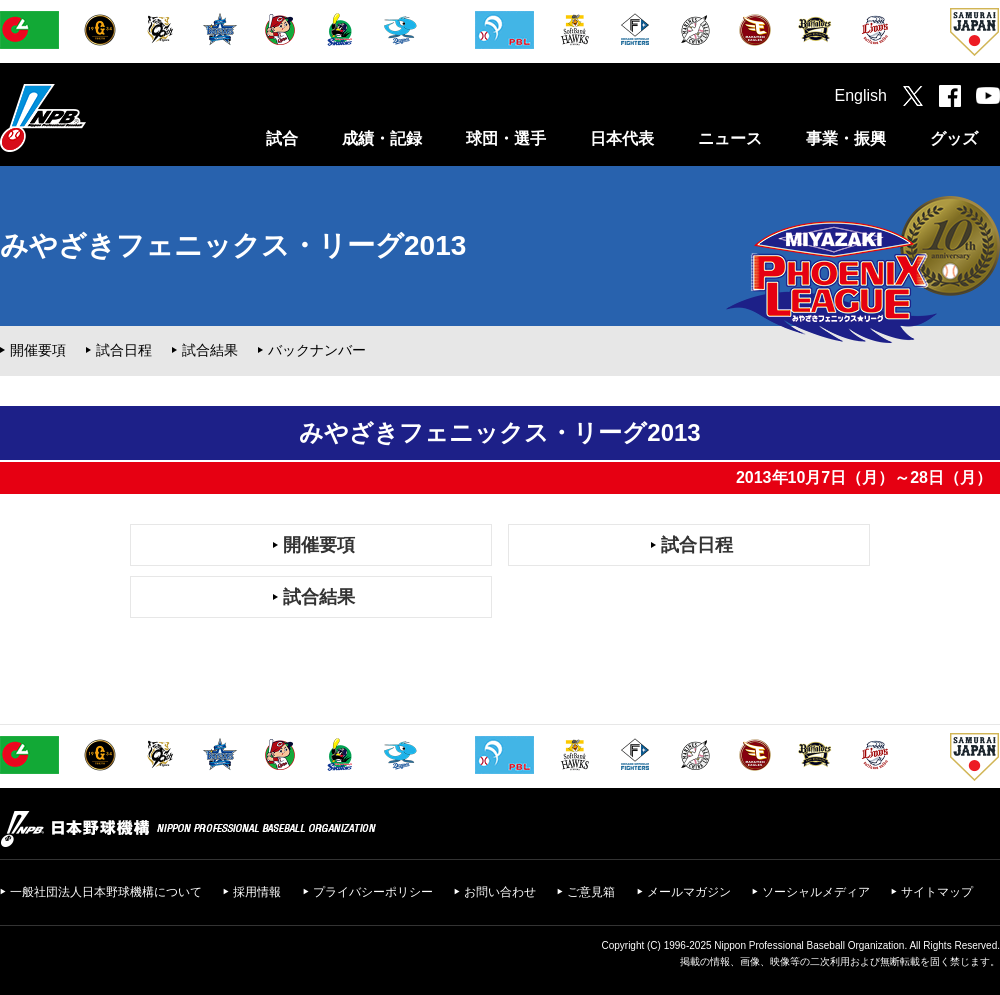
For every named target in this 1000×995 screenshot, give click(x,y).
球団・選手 (506, 138)
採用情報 (257, 892)
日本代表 (622, 138)
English (861, 95)
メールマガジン (689, 892)
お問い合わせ (500, 892)
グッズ (954, 138)
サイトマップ (937, 892)
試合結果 (210, 350)
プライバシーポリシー (373, 892)
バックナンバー (317, 350)
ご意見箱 (591, 892)
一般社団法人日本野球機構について (106, 892)
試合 (282, 138)
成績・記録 (382, 138)
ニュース (730, 138)
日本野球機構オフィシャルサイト (93, 117)
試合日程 (124, 350)
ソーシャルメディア (816, 892)
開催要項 (38, 350)
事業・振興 (846, 138)
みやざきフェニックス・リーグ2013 (233, 245)
